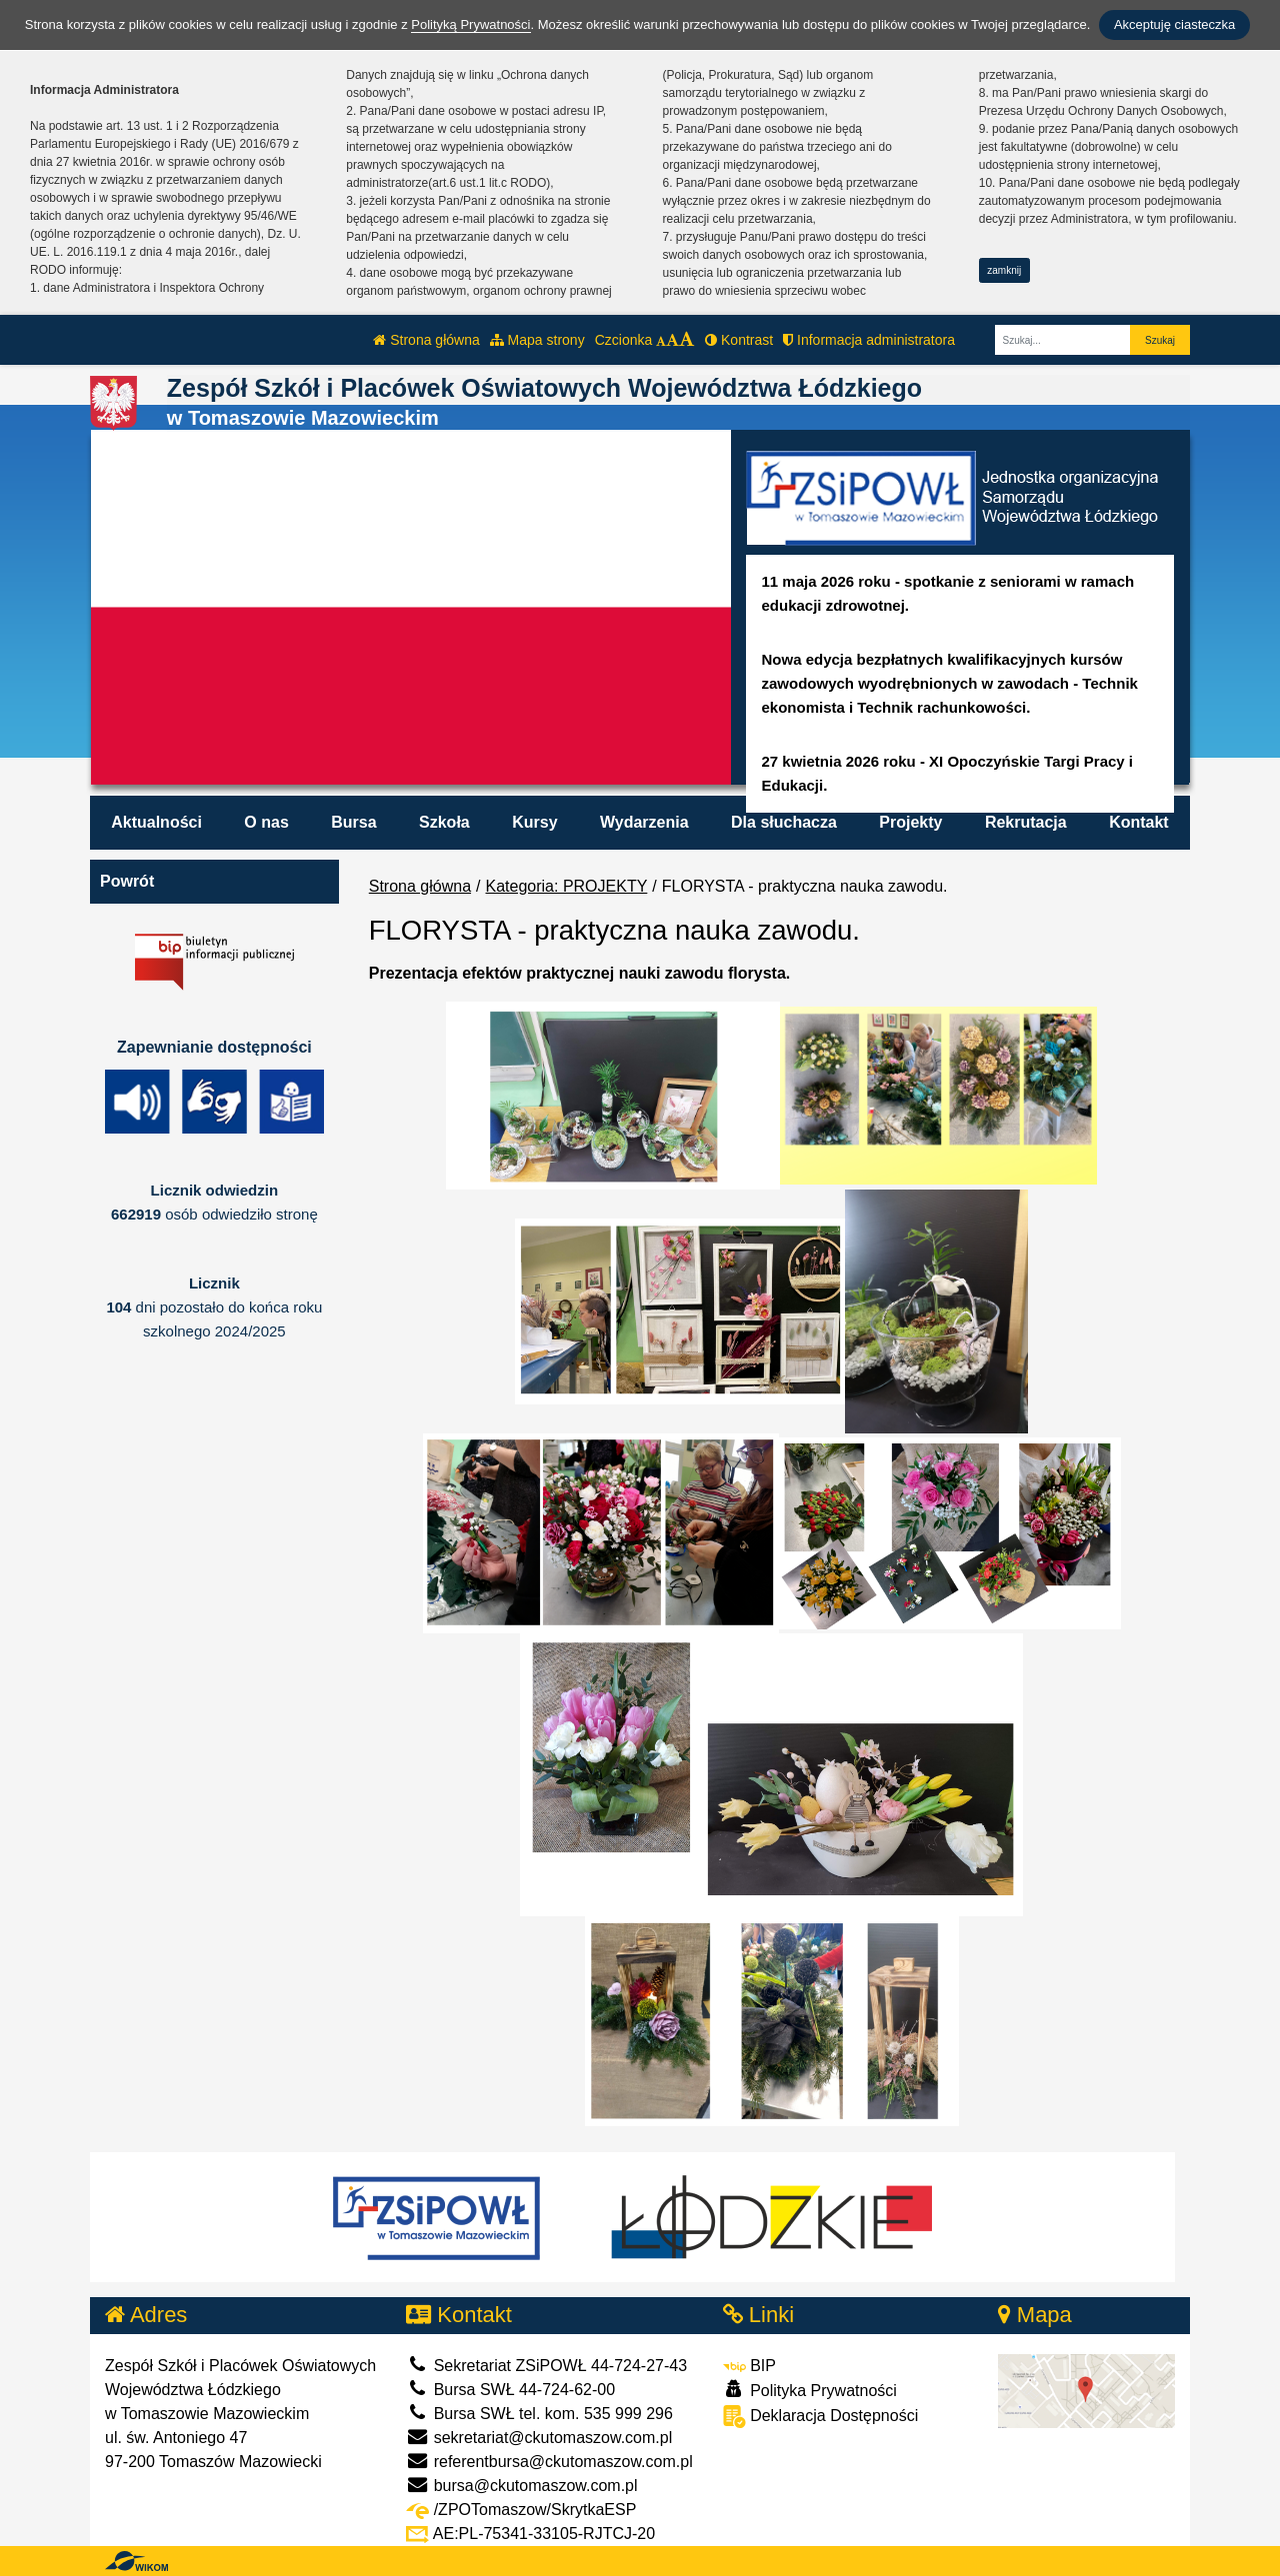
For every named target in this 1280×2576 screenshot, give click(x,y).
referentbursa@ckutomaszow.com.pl (549, 2461)
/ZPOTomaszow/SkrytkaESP (521, 2509)
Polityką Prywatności (470, 24)
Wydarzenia (644, 822)
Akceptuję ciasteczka (1174, 24)
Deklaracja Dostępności (821, 2416)
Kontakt (1139, 822)
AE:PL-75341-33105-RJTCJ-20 (530, 2533)
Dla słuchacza (784, 822)
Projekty (910, 822)
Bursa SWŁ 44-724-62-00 (510, 2389)
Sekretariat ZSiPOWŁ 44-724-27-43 (546, 2365)
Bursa (353, 822)
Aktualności (156, 822)
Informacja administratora (869, 340)
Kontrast (739, 340)
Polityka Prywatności (810, 2389)
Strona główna (426, 340)
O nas (266, 822)
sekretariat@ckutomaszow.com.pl (539, 2437)
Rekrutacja (1026, 822)
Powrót (127, 881)
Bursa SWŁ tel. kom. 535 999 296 (539, 2413)
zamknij (1004, 270)
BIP (749, 2365)
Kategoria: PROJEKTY (567, 886)
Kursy (534, 822)
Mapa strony (537, 340)
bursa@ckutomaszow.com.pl (521, 2485)
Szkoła (444, 822)
